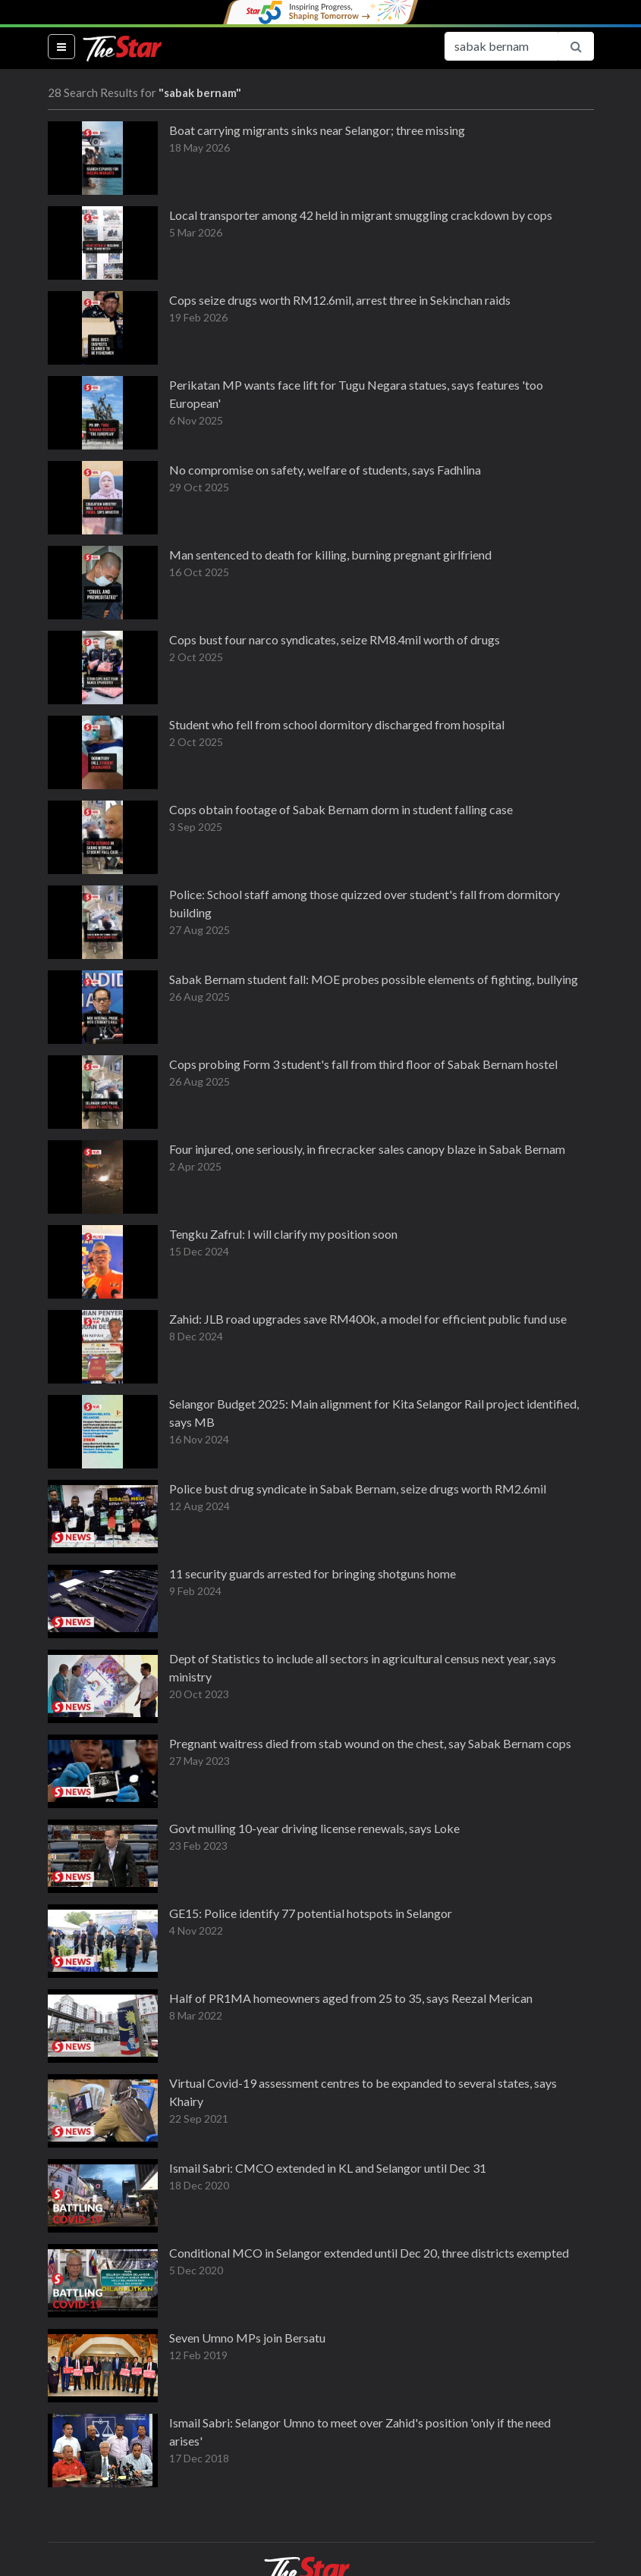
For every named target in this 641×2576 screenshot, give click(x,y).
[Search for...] (501, 46)
